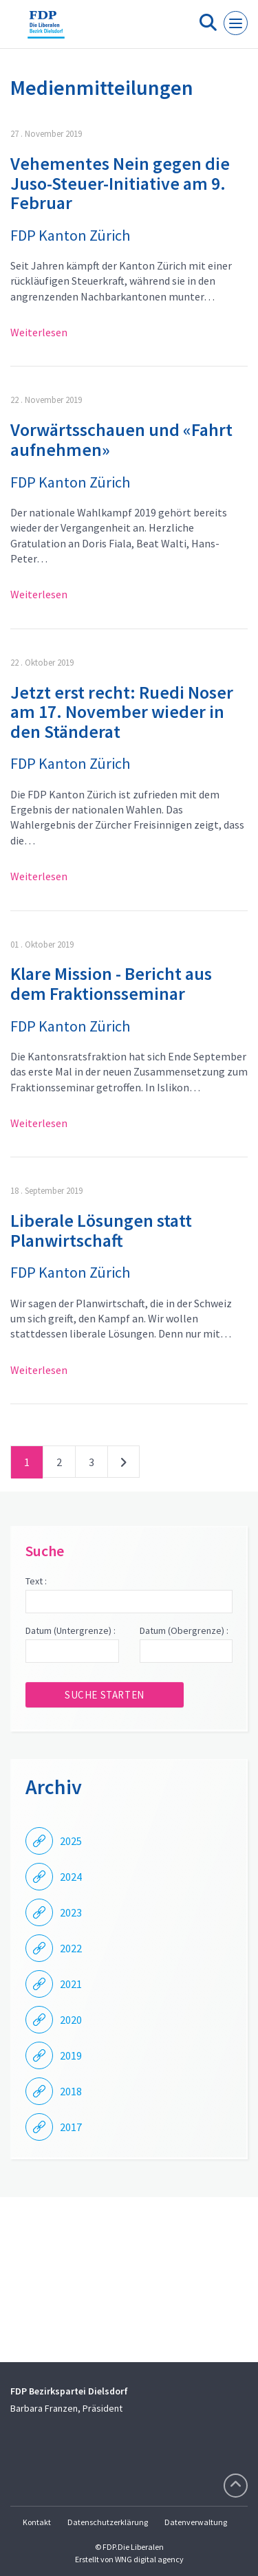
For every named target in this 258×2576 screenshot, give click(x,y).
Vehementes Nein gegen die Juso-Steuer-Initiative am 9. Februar (120, 183)
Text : (36, 1581)
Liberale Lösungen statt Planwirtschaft (101, 1230)
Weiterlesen (38, 332)
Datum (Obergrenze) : (184, 1630)
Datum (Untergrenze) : (70, 1630)
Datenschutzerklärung (107, 2522)
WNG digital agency (149, 2559)
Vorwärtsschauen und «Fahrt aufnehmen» (121, 439)
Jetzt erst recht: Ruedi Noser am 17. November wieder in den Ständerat (121, 712)
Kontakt (37, 2522)
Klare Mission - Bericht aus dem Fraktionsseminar (111, 983)
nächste (123, 1464)
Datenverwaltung (195, 2522)
